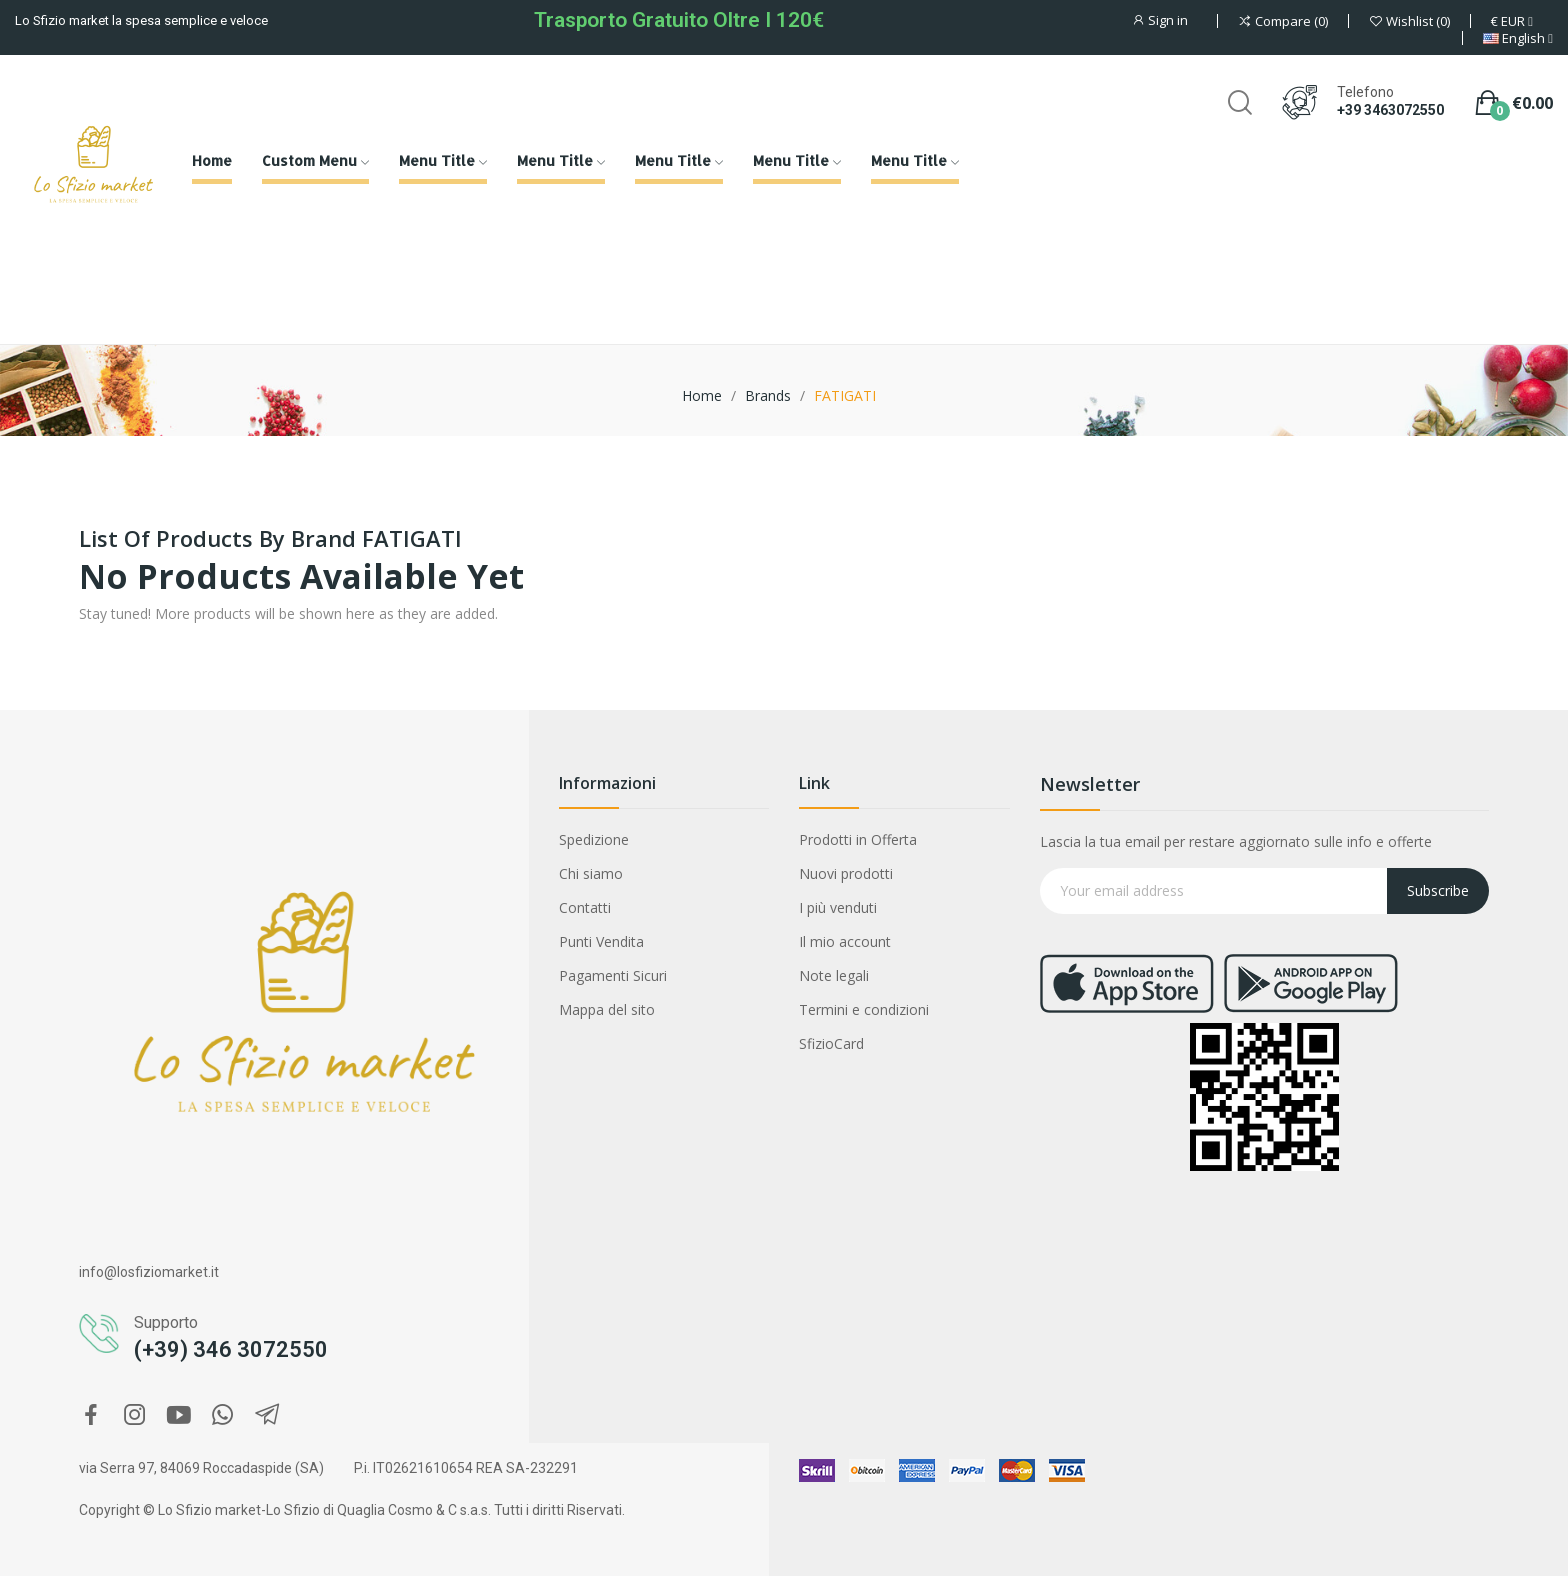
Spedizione (594, 839)
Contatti (585, 907)
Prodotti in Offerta (858, 839)
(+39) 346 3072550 (231, 1349)
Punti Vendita (601, 941)
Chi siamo (591, 873)
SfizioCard (831, 1043)
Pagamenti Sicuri (613, 975)
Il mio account (845, 941)
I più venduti (838, 907)
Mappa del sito (607, 1009)
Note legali (834, 975)
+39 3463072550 (1390, 110)
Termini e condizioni (864, 1009)
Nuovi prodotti (846, 873)
